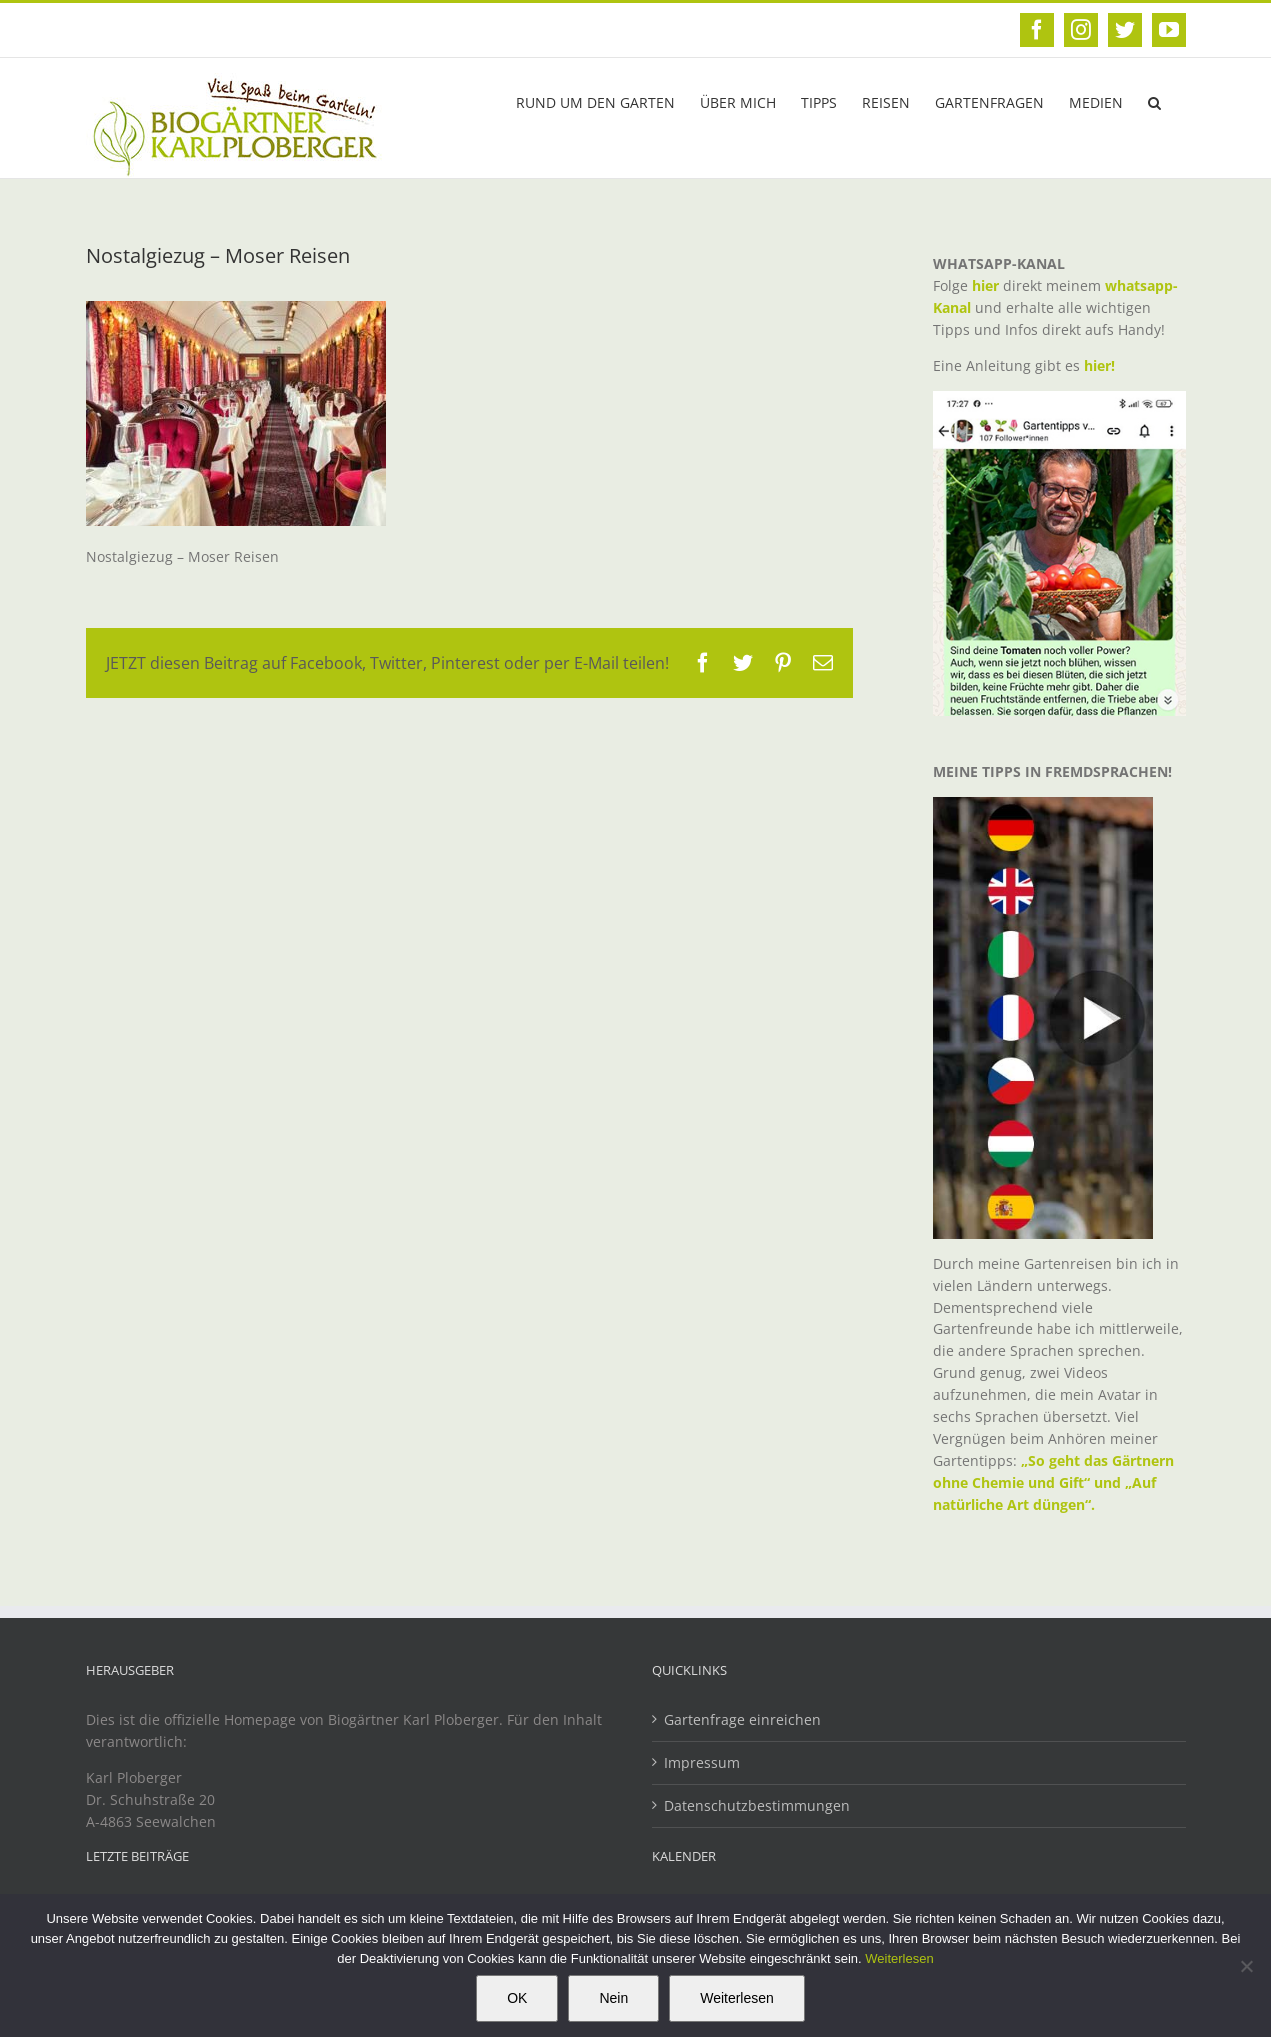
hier (985, 285)
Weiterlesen (899, 1958)
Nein (613, 1998)
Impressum (702, 1762)
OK (517, 1998)
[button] (1154, 101)
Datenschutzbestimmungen (757, 1805)
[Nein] (1246, 1966)
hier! (1101, 365)
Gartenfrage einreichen (742, 1719)
